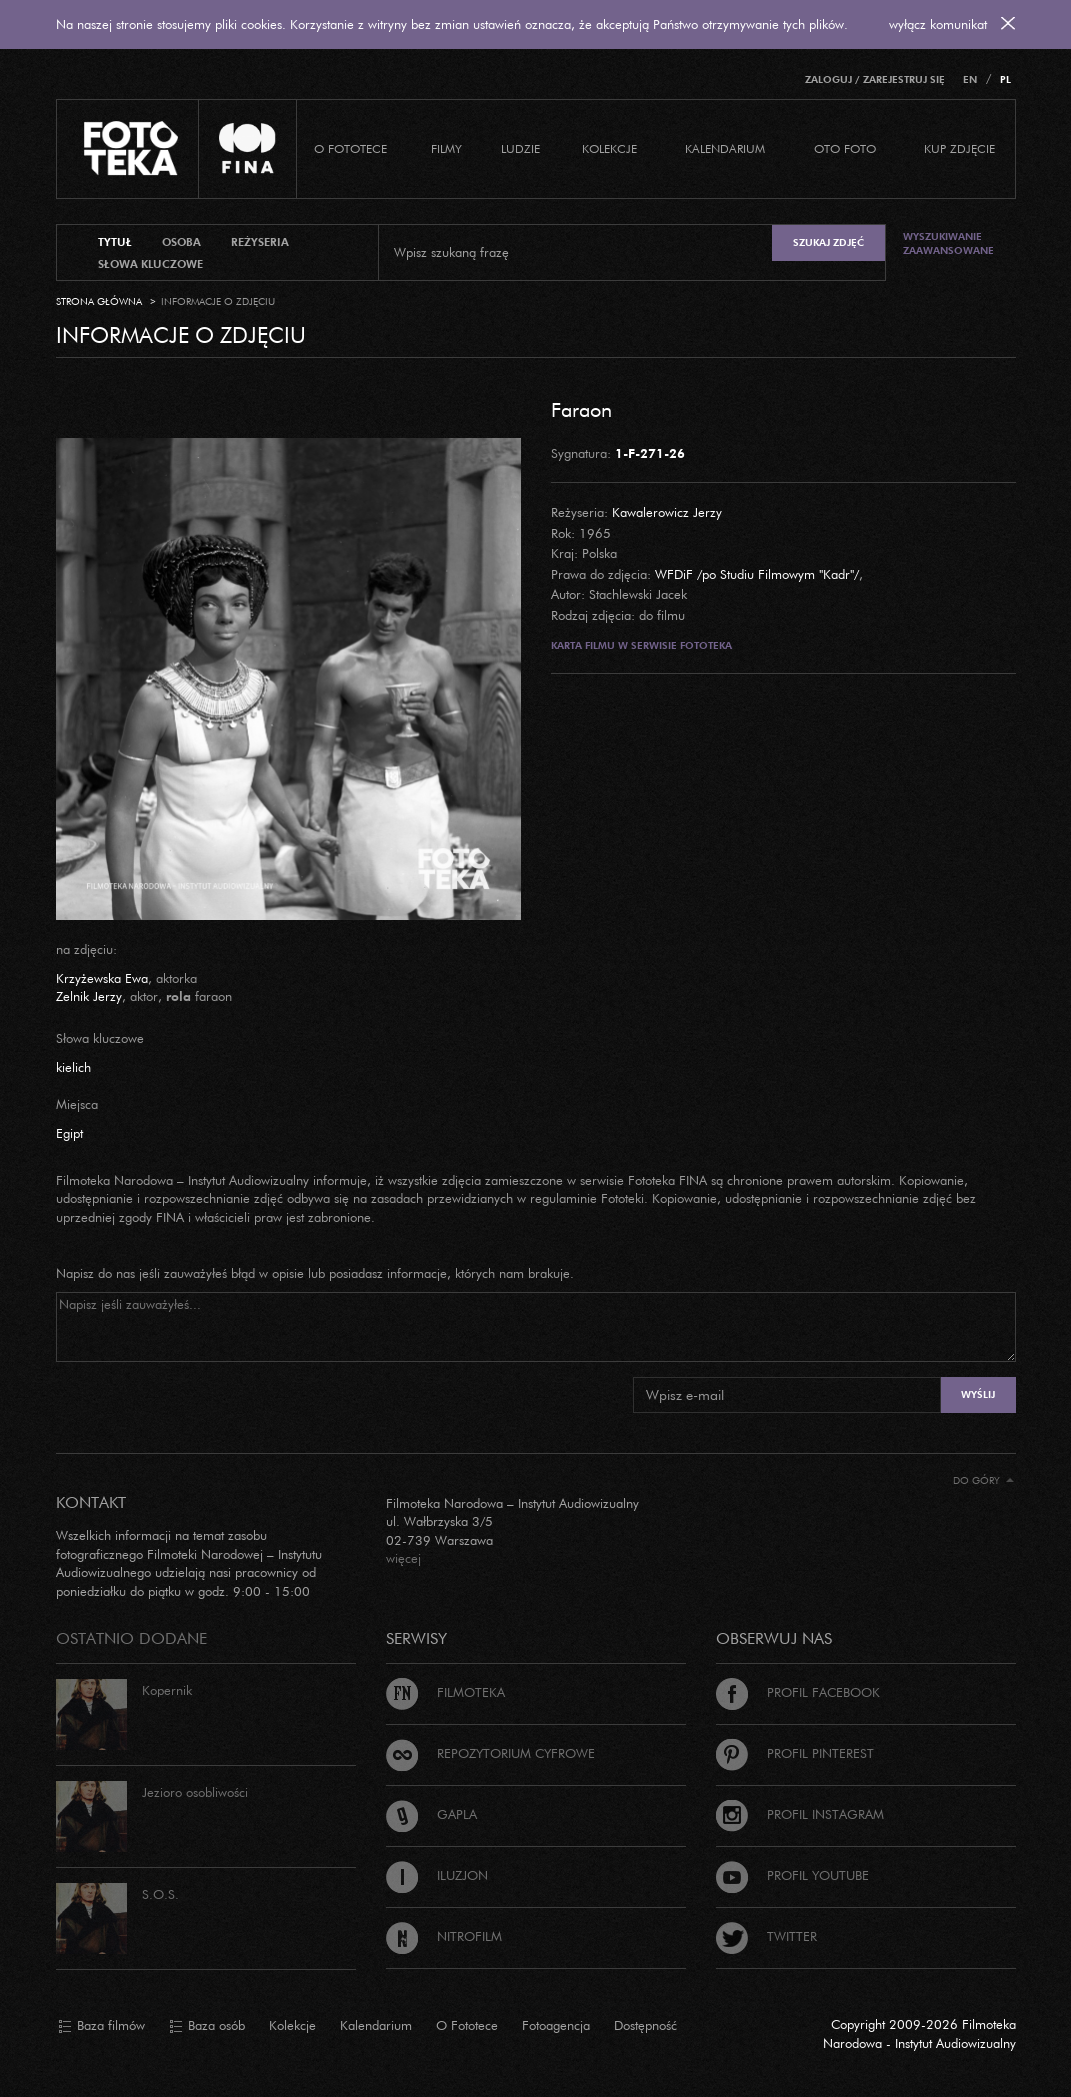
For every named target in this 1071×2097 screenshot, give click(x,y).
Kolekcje (609, 148)
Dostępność (645, 2025)
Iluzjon (437, 1875)
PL (1005, 79)
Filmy (446, 148)
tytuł (115, 242)
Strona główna (99, 301)
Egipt (69, 1133)
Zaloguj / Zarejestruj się (875, 79)
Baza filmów (101, 2026)
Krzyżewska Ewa (102, 978)
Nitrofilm (444, 1936)
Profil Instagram (800, 1814)
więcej (403, 1558)
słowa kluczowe (150, 264)
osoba (181, 242)
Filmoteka (445, 1692)
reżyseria (260, 242)
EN (970, 79)
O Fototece (350, 148)
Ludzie (520, 148)
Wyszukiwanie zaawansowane (948, 243)
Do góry (983, 1480)
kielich (73, 1067)
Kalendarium (725, 148)
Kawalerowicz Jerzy (667, 512)
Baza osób (207, 2026)
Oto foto (845, 148)
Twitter (766, 1936)
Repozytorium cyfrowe (490, 1753)
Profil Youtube (792, 1875)
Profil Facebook (798, 1692)
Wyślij (978, 1394)
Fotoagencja (556, 2025)
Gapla (431, 1814)
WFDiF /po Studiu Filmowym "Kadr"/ (757, 574)
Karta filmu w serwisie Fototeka (641, 645)
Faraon (581, 409)
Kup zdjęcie (959, 148)
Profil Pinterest (795, 1753)
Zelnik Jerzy (89, 996)
